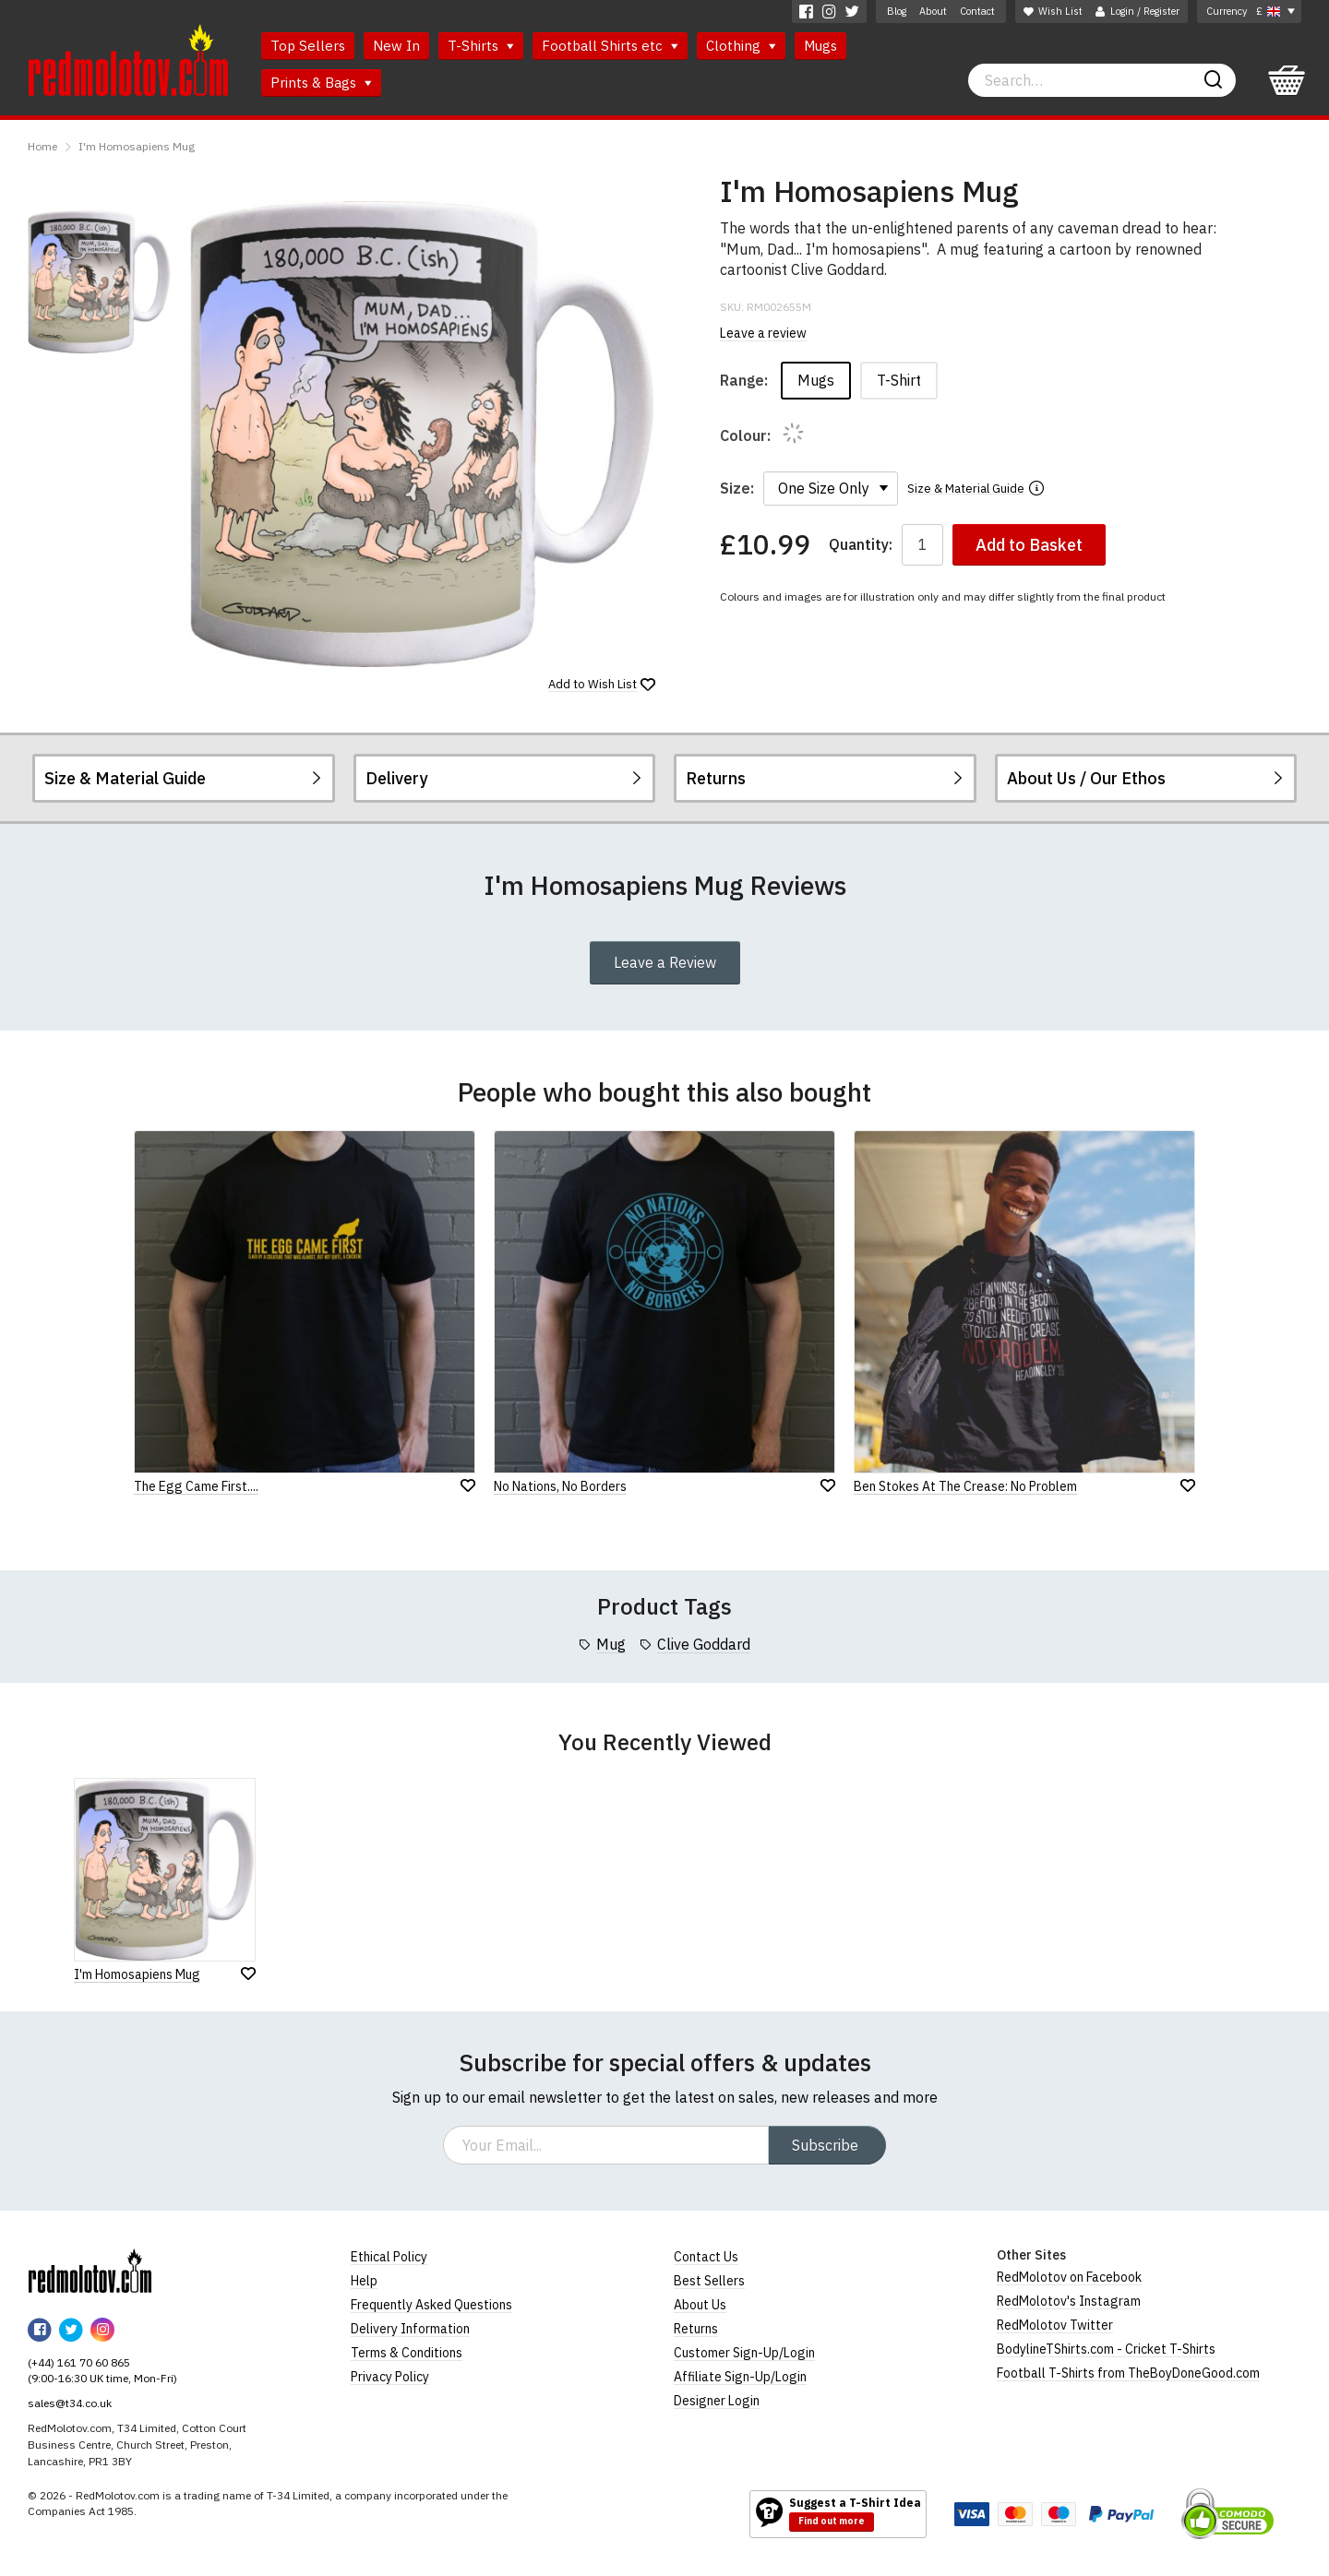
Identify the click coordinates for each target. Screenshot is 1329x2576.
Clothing (741, 45)
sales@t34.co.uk (70, 2403)
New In (396, 45)
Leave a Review (665, 962)
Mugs (820, 45)
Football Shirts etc (610, 45)
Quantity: (860, 545)
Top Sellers (307, 45)
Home (42, 146)
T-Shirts (481, 45)
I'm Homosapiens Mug (136, 146)
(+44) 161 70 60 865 (79, 2362)
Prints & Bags (321, 82)
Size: (737, 488)
